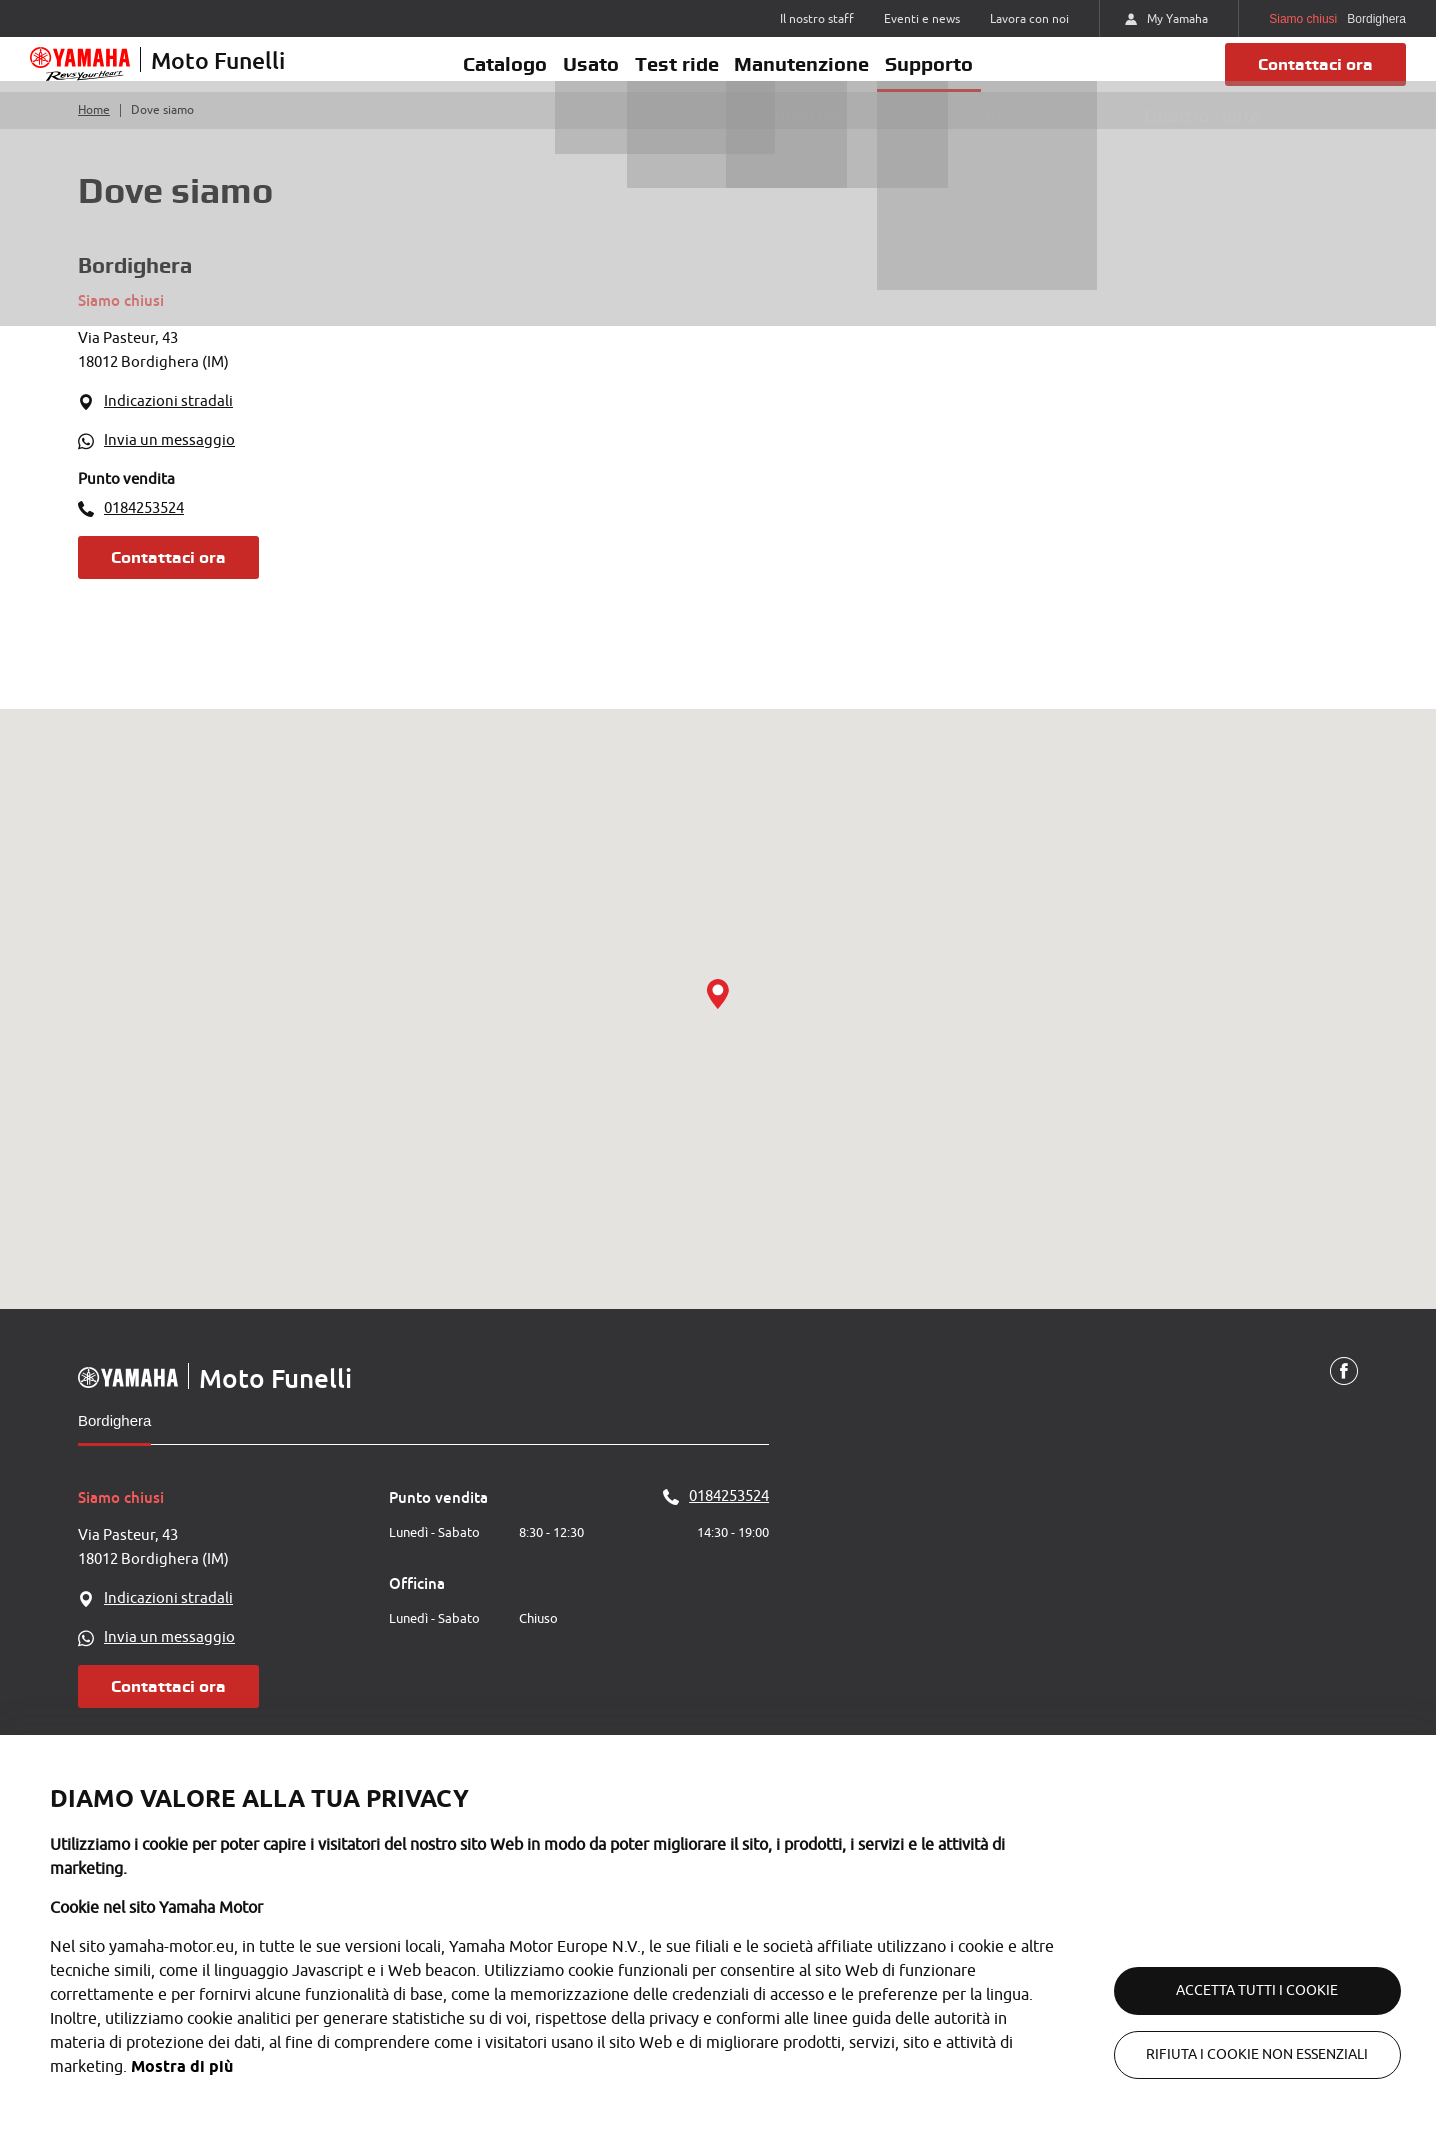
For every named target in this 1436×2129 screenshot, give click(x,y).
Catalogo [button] (477, 77)
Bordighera (114, 1447)
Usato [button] (577, 77)
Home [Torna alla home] (94, 138)
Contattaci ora (1306, 77)
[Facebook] (1343, 1399)
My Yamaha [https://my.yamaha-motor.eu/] (1166, 19)
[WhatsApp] (366, 469)
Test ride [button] (677, 77)
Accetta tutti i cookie (1236, 1990)
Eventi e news (922, 19)
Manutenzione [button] (816, 77)
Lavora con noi (1029, 19)
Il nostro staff (817, 19)
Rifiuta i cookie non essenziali (1236, 2054)
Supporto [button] (958, 77)
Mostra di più (182, 2066)
